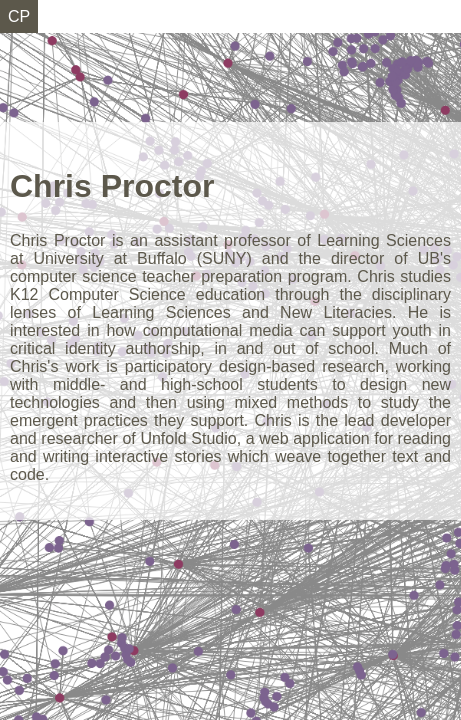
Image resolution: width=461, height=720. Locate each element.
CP (19, 16)
